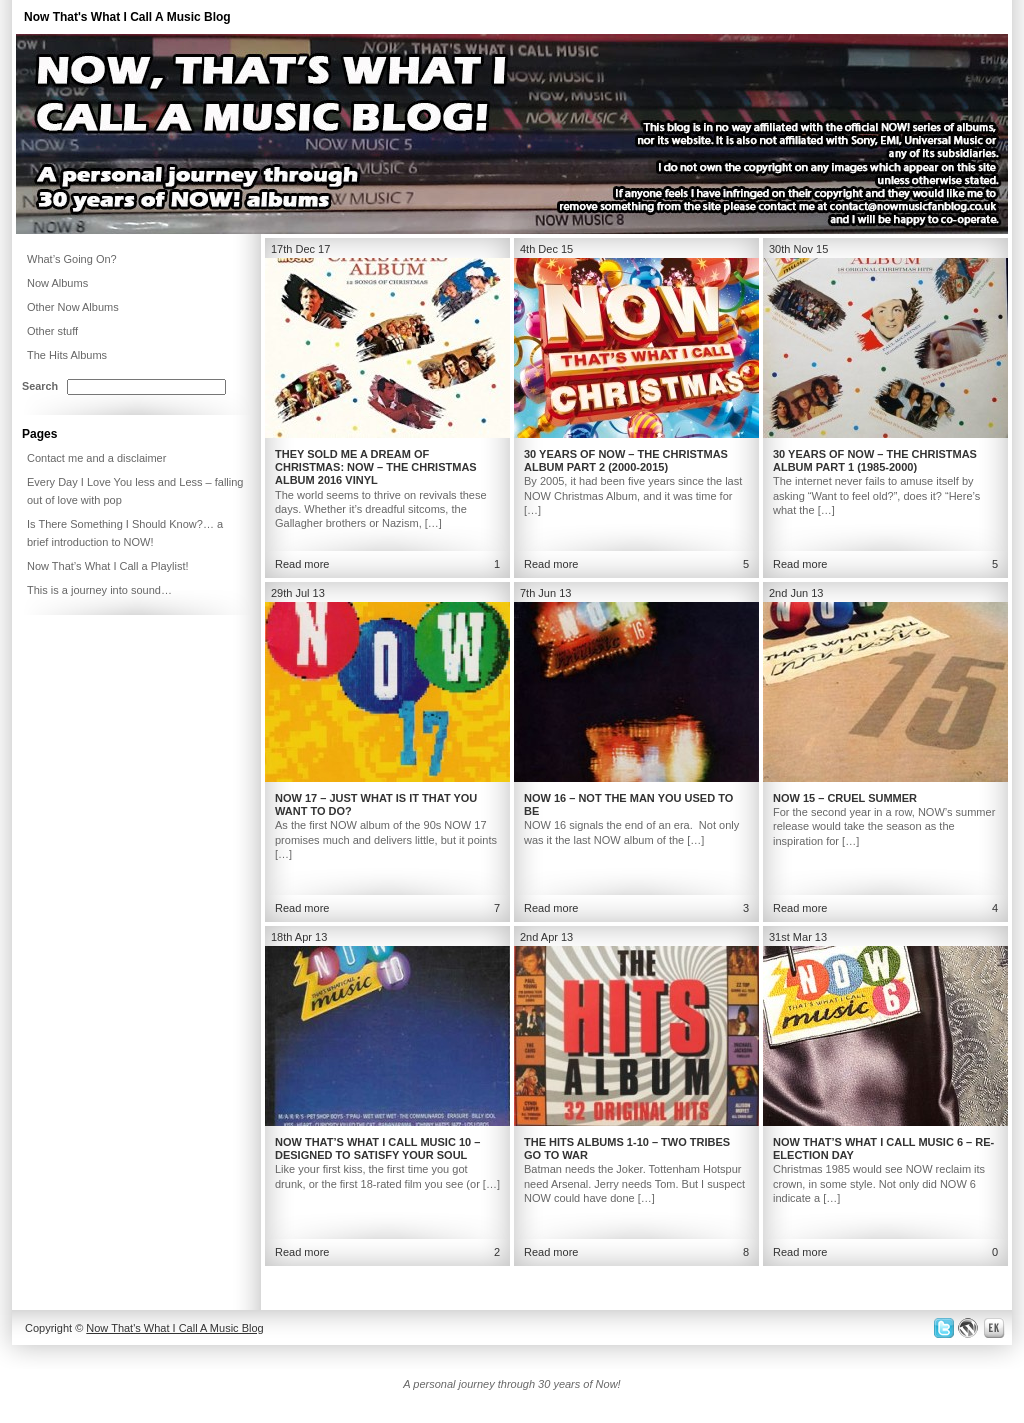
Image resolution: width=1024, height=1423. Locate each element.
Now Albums (57, 283)
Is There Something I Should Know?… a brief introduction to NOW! (125, 533)
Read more (302, 564)
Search (40, 386)
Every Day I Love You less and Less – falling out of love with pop (135, 491)
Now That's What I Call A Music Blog (127, 17)
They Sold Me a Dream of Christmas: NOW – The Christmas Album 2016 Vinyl (376, 467)
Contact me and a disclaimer (96, 458)
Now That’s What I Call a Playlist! (108, 566)
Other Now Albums (73, 307)
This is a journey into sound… (99, 590)
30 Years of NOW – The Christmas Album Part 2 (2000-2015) (626, 460)
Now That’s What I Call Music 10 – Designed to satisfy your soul (377, 1148)
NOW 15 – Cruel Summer (845, 798)
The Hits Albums (67, 355)
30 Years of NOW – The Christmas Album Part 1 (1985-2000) (875, 460)
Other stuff (52, 331)
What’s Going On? (72, 259)
